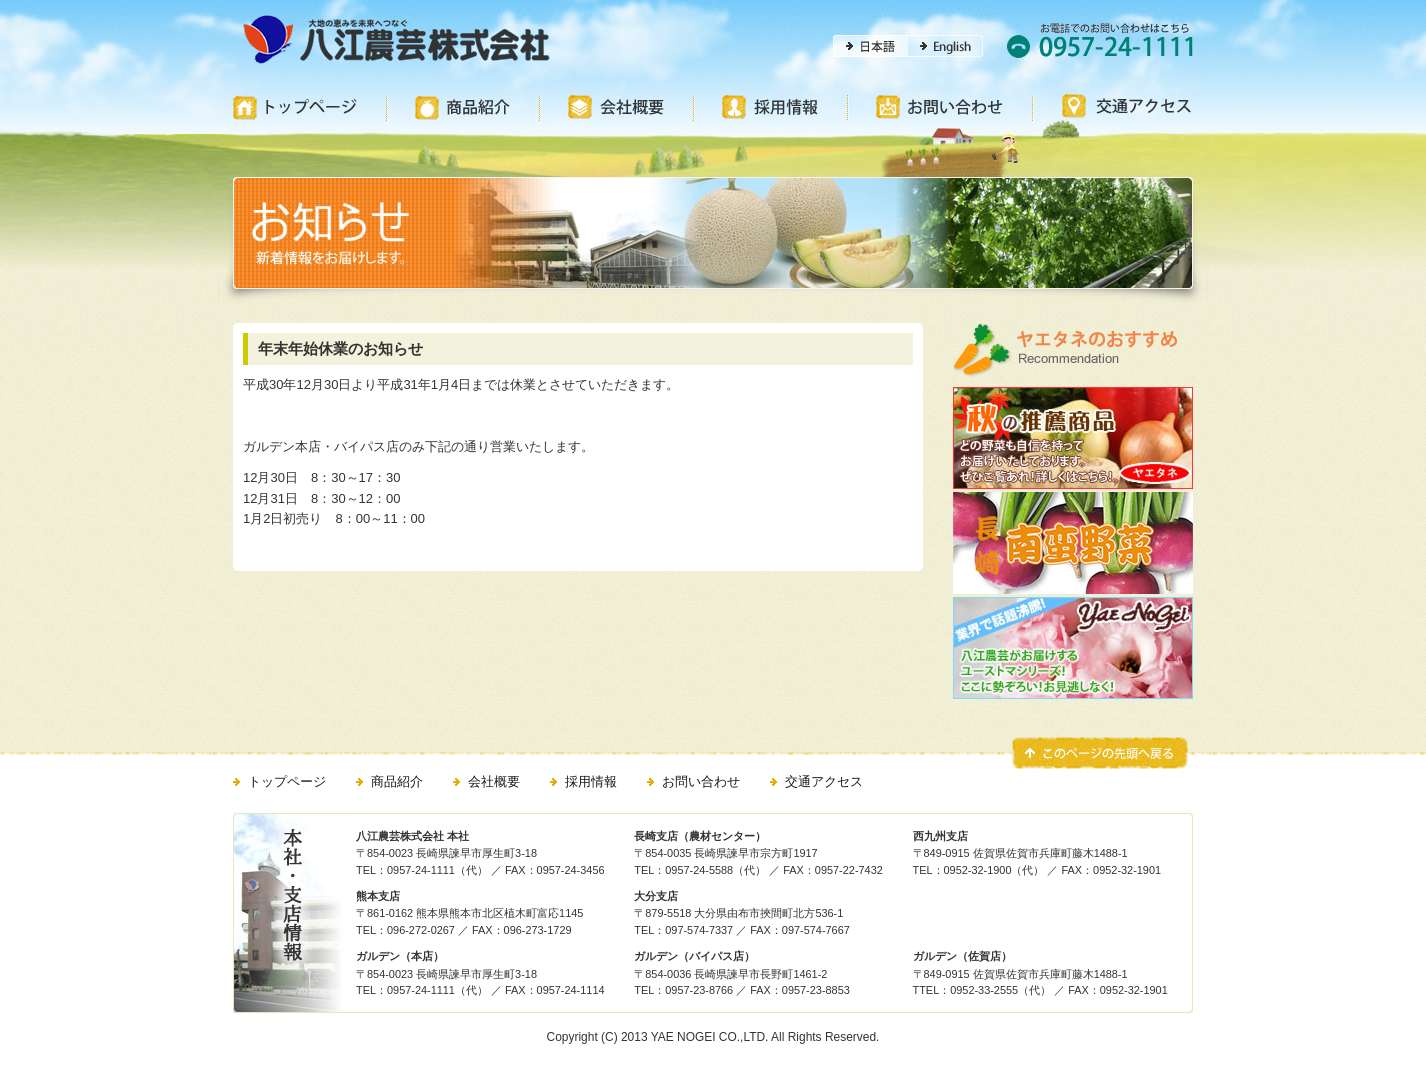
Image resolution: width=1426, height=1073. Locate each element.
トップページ (287, 781)
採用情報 (591, 781)
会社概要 (494, 781)
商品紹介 (397, 781)
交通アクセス (824, 781)
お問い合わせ (701, 781)
